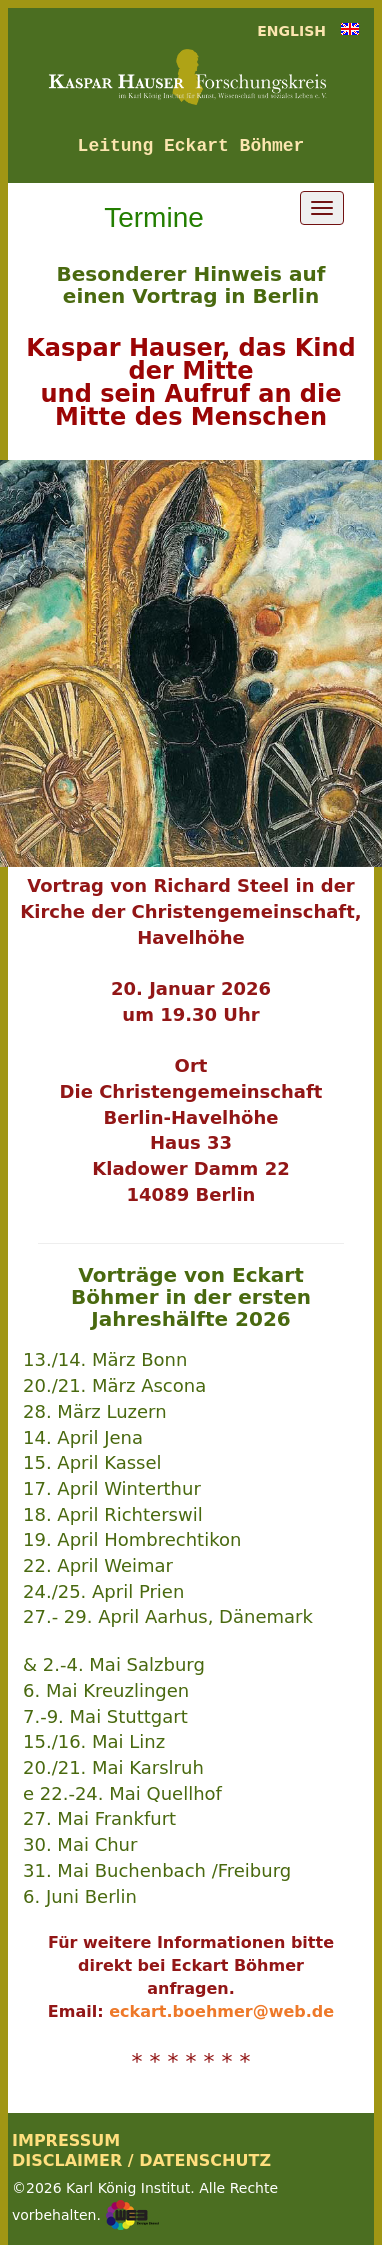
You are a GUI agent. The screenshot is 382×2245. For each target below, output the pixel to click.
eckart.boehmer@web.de (221, 2011)
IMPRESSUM (66, 2140)
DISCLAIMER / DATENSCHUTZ (141, 2160)
